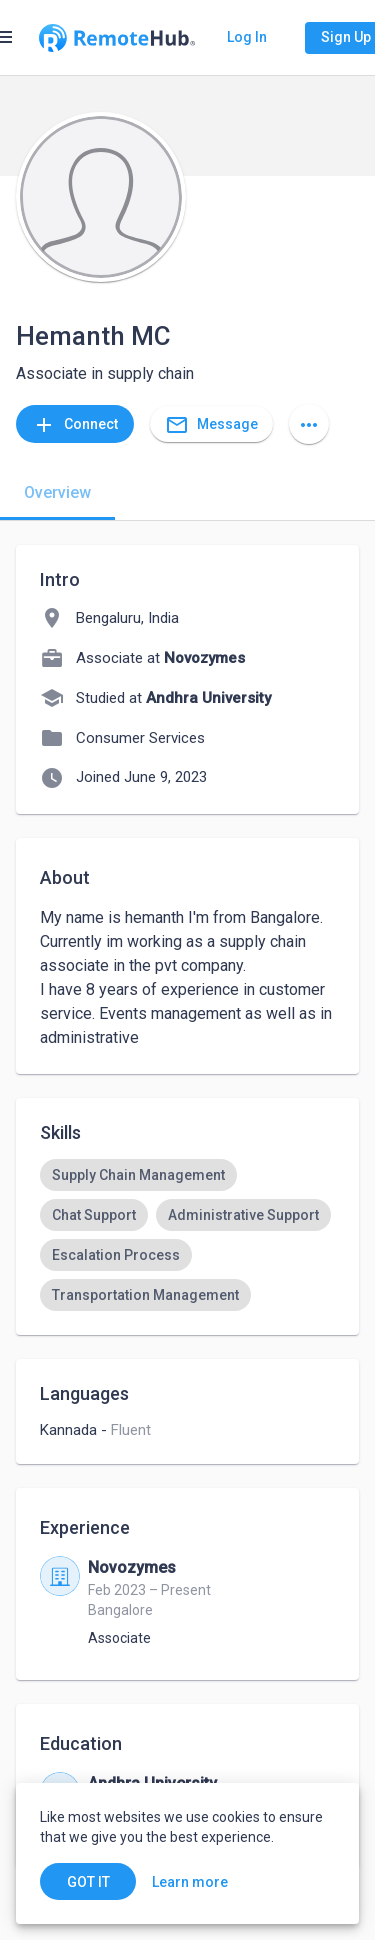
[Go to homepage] (117, 38)
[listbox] (187, 1235)
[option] (138, 1175)
